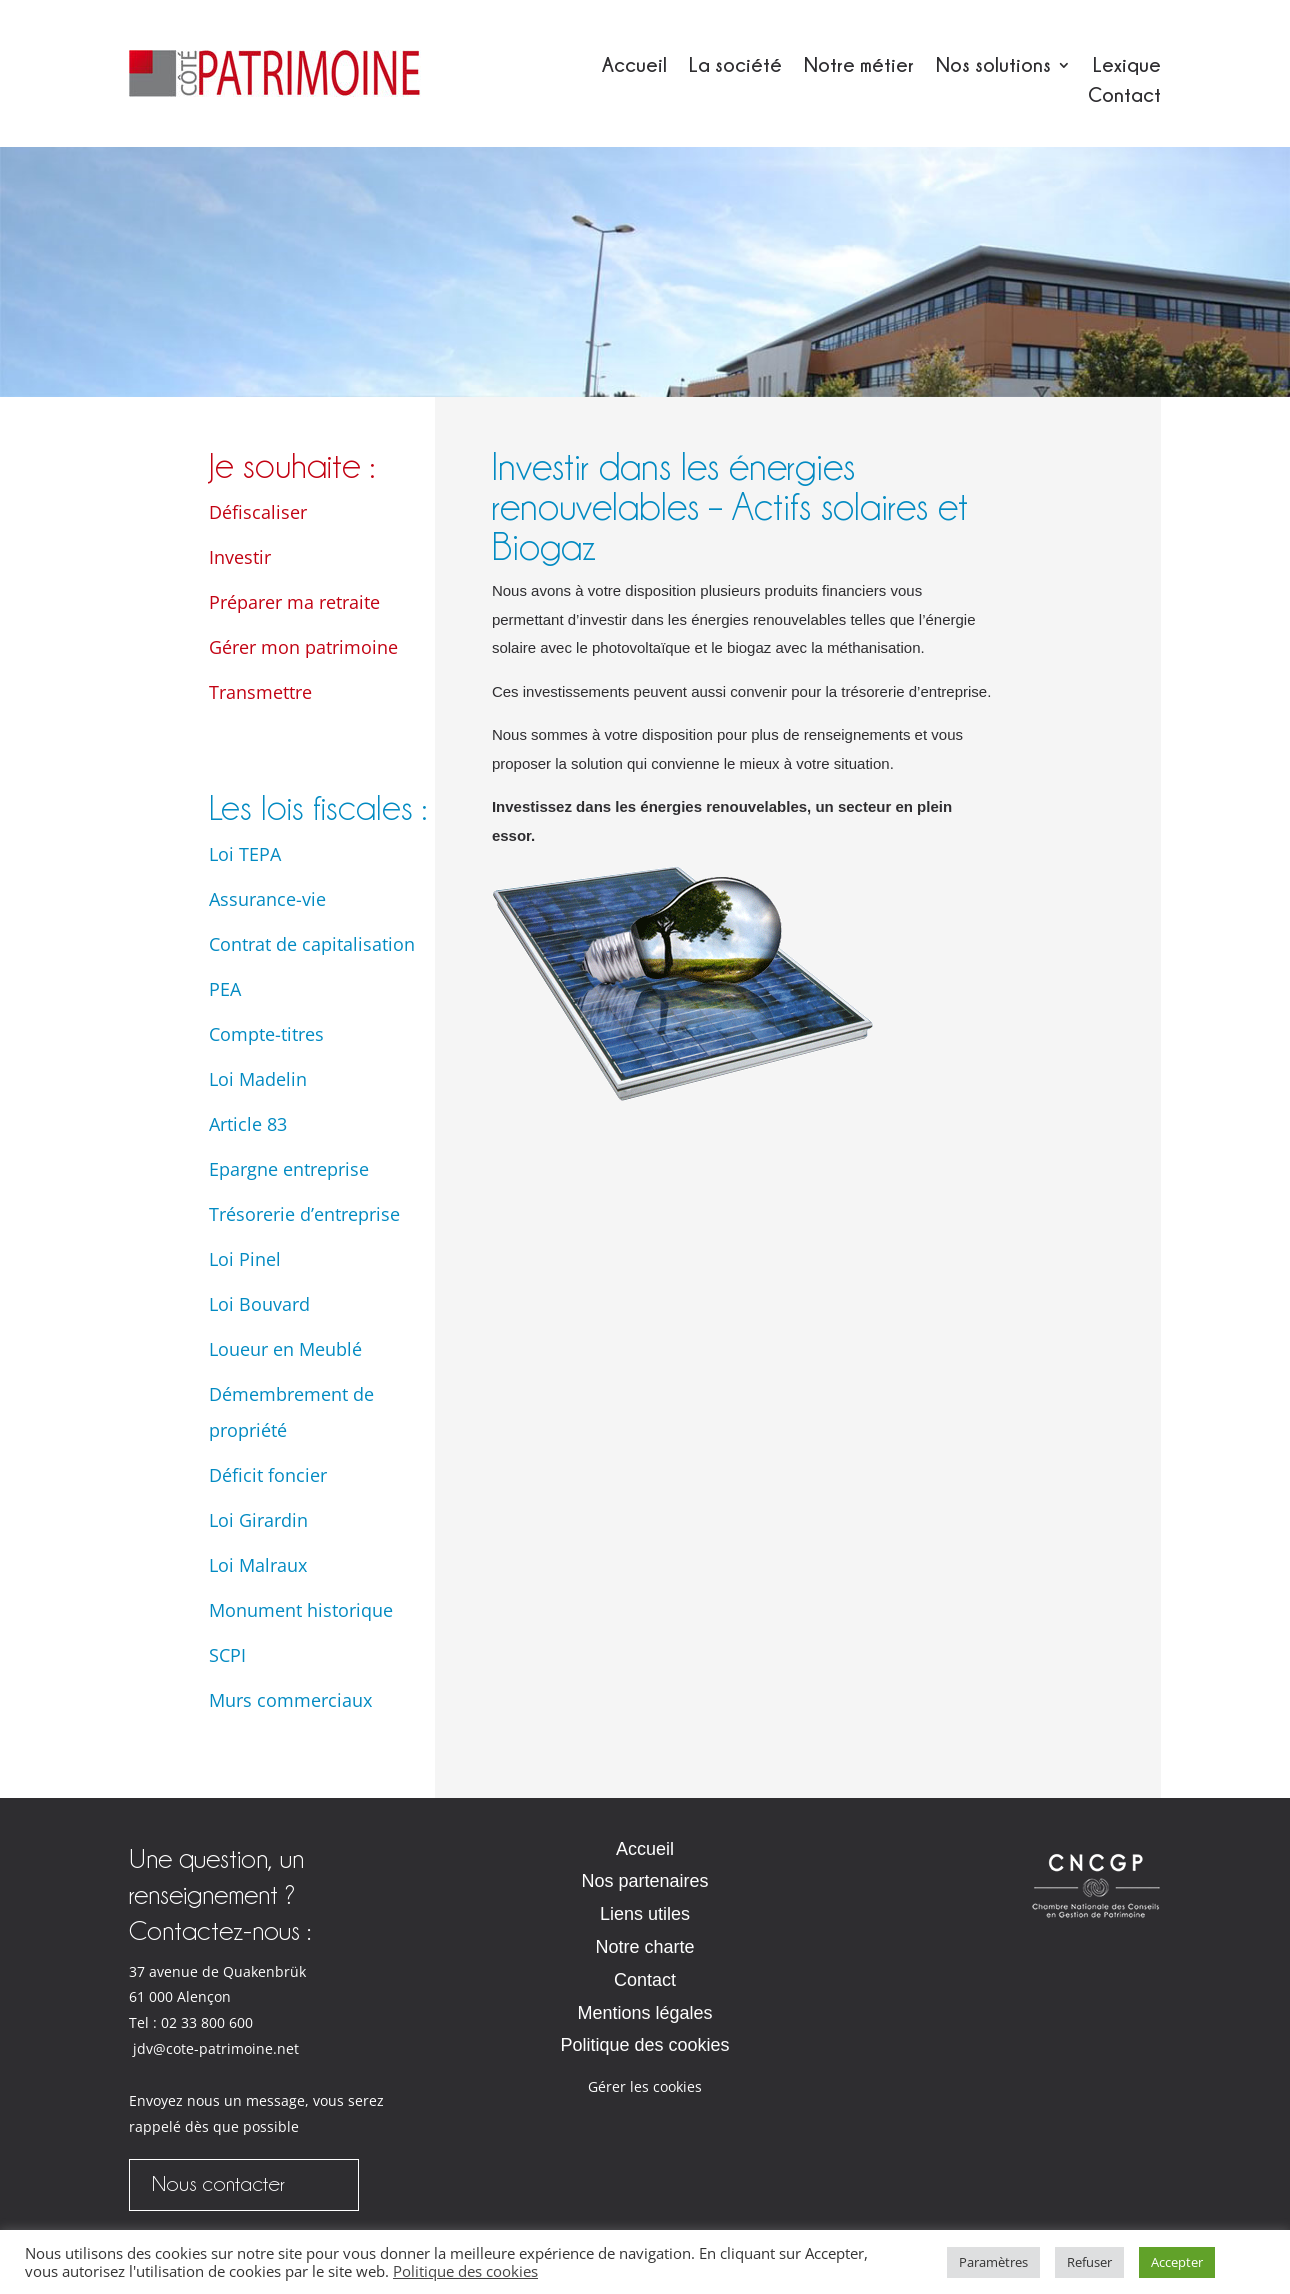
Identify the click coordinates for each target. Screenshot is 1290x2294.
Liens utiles (645, 1914)
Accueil (634, 66)
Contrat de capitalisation (312, 944)
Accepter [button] (1177, 2262)
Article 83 (248, 1124)
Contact (1124, 96)
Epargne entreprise (289, 1169)
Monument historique (301, 1610)
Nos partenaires (644, 1881)
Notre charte (644, 1947)
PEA (225, 989)
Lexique (1127, 66)
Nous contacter (218, 2184)
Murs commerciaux (290, 1700)
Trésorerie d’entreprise (304, 1214)
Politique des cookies (644, 2045)
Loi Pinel (245, 1259)
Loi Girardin (258, 1520)
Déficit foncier (268, 1475)
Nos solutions (993, 66)
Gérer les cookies (645, 2086)
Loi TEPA (245, 854)
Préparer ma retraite (294, 602)
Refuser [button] (1089, 2262)
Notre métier (859, 66)
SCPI (227, 1655)
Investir (240, 557)
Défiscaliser (258, 512)
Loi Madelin (258, 1079)
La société (735, 66)
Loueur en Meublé (285, 1349)
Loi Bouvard (259, 1304)
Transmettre (260, 692)
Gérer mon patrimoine (303, 647)
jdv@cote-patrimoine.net (216, 2049)
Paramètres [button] (993, 2262)
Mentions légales (644, 2013)
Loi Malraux (258, 1565)
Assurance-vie (267, 899)
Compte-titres (266, 1034)
